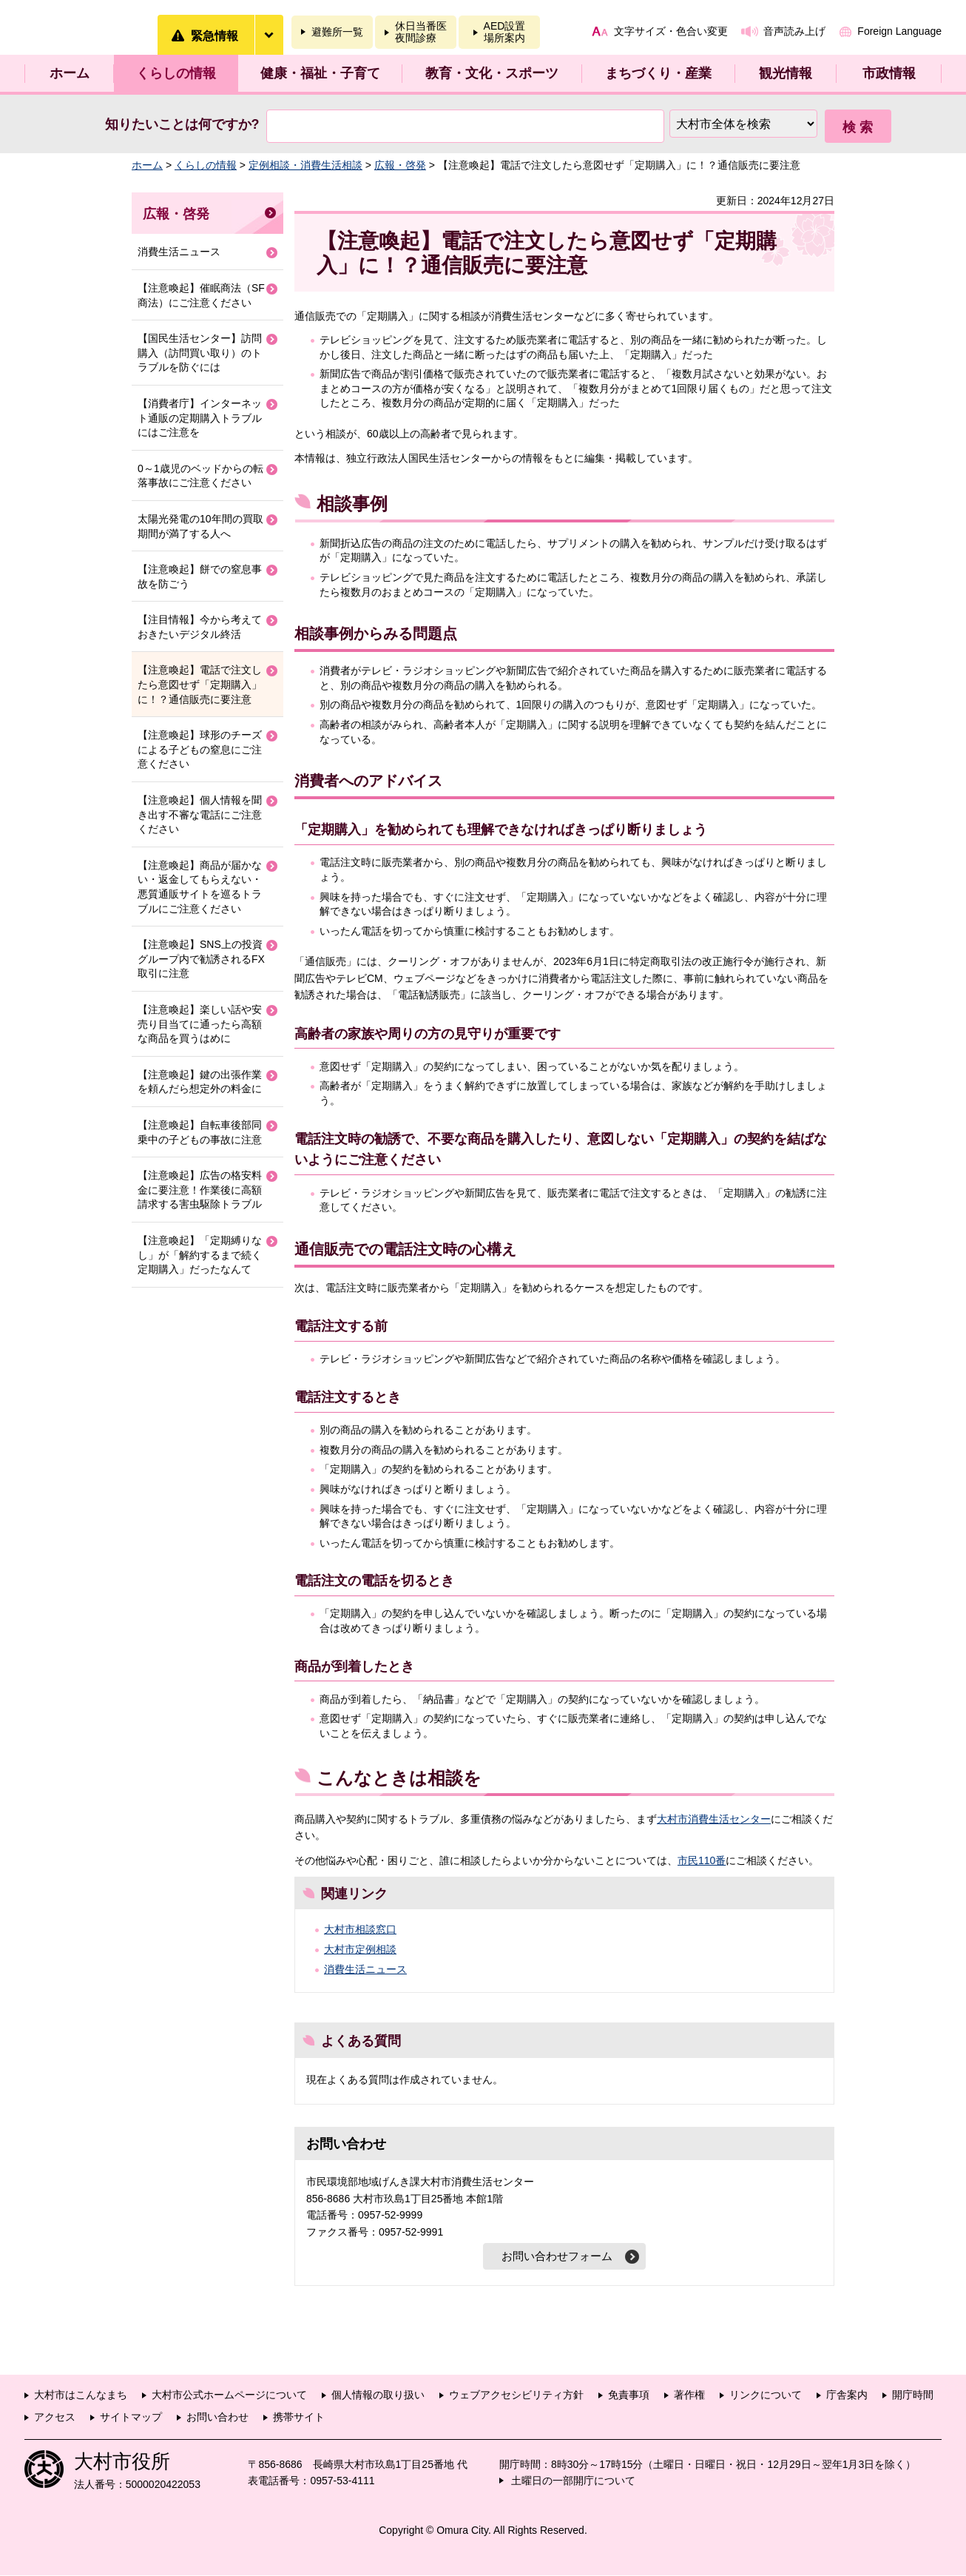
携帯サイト (299, 2418)
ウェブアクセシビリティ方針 (516, 2395)
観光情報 (785, 73)
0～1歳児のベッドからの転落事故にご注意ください (200, 476)
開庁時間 (912, 2395)
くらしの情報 (176, 73)
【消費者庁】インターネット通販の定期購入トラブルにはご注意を (200, 417)
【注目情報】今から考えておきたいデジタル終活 (200, 626)
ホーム (69, 73)
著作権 (689, 2395)
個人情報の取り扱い (378, 2395)
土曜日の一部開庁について (573, 2481)
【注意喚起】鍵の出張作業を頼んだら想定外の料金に (200, 1082)
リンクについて (765, 2395)
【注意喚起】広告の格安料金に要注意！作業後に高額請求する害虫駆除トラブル (200, 1189)
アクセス (54, 2418)
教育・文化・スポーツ (491, 73)
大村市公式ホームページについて (229, 2395)
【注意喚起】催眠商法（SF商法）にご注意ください (201, 295)
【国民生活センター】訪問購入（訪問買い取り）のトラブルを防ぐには (200, 352)
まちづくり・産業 (658, 73)
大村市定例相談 (360, 1949)
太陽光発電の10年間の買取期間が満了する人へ (200, 526)
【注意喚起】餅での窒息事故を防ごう (200, 576)
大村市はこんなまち (80, 2395)
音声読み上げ (794, 31)
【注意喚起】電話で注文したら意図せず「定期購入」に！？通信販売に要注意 (200, 684)
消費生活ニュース (365, 1969)
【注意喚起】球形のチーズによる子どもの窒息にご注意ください (200, 749)
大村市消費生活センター (714, 1819)
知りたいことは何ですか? (182, 124)
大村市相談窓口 (360, 1929)
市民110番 (702, 1860)
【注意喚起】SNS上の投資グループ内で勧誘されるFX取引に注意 (201, 958)
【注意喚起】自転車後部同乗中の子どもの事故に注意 (200, 1132)
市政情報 (889, 73)
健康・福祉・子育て (320, 73)
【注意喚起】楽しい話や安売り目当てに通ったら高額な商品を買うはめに (200, 1023)
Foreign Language (899, 31)
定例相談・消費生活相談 (305, 165)
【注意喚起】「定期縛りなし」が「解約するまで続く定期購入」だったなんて (200, 1254)
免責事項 (628, 2395)
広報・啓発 (400, 165)
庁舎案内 (847, 2395)
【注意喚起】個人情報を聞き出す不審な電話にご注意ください (200, 814)
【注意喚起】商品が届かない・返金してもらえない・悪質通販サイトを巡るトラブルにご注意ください (200, 887)
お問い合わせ (217, 2418)
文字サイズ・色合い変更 (671, 31)
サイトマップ (131, 2418)
